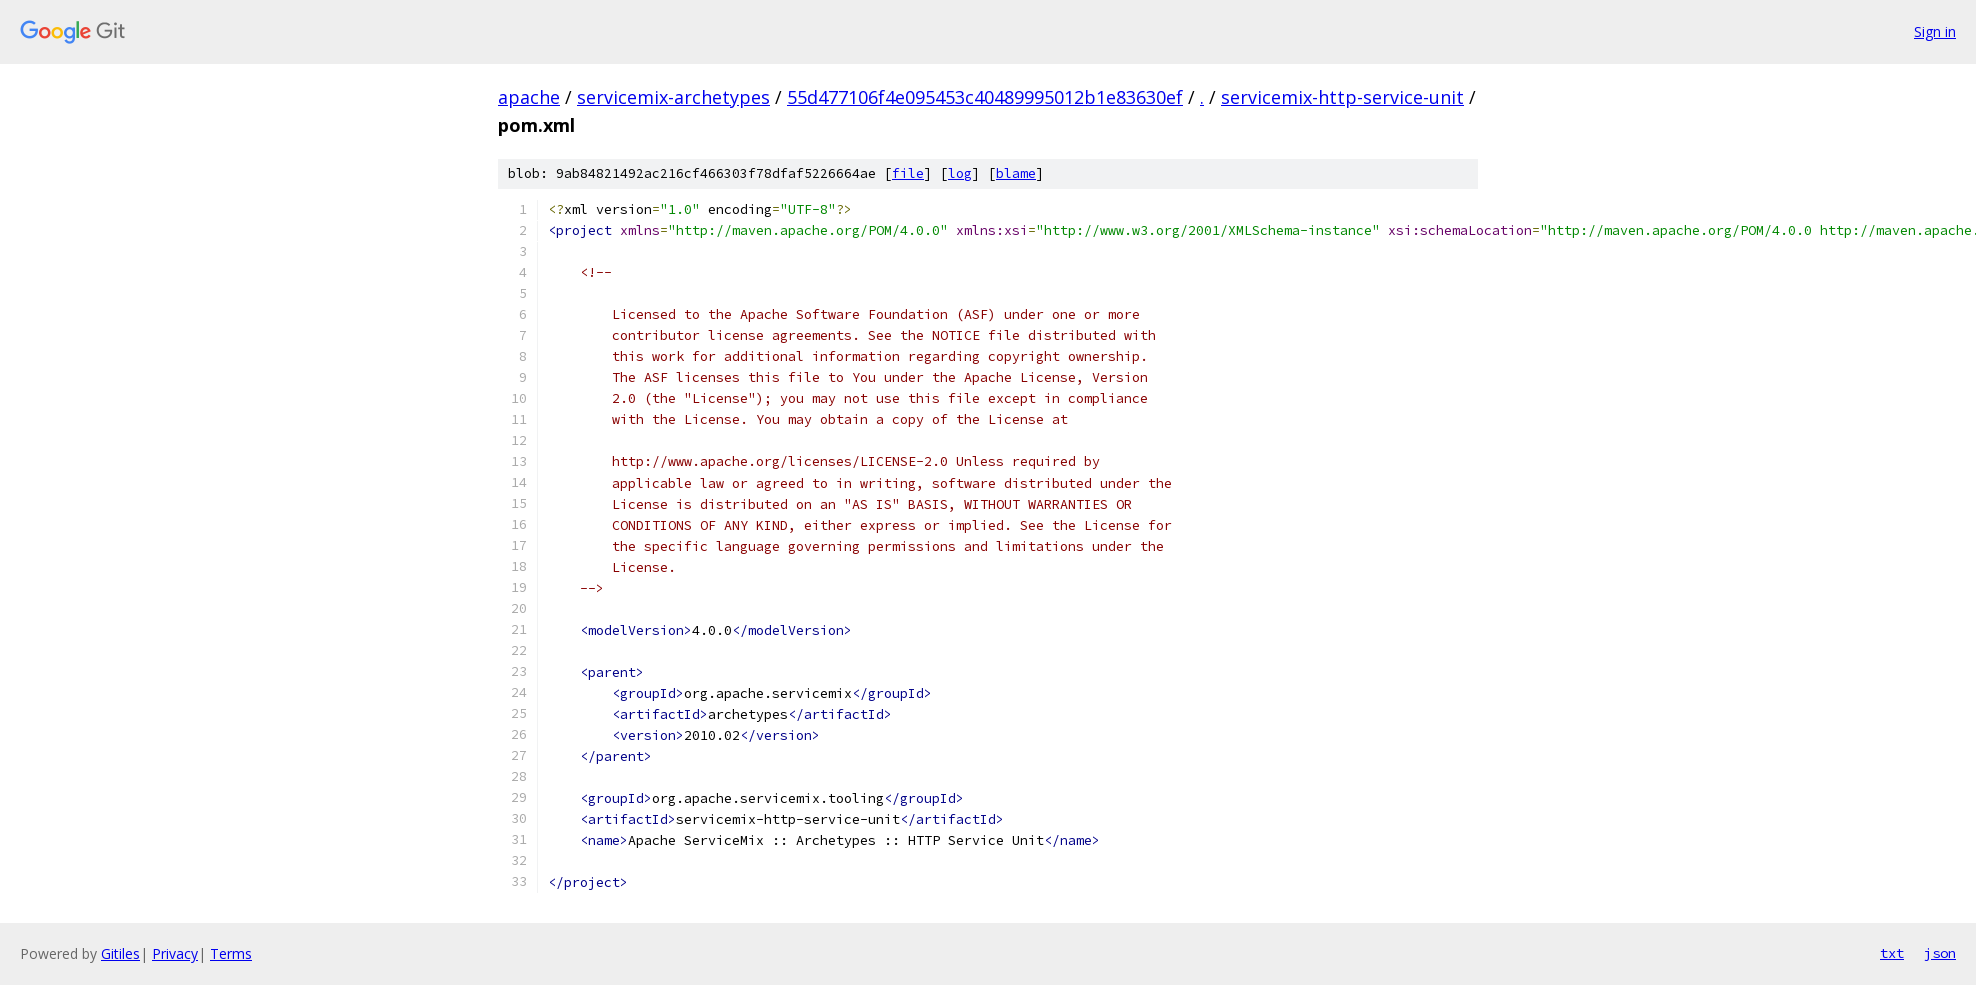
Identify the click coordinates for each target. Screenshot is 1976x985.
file (908, 173)
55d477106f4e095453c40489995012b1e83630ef (985, 97)
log (960, 173)
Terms (231, 953)
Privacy (175, 953)
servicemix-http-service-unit (1342, 97)
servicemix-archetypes (673, 97)
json (1940, 953)
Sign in (1935, 31)
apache (529, 97)
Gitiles (120, 953)
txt (1892, 953)
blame (1016, 173)
